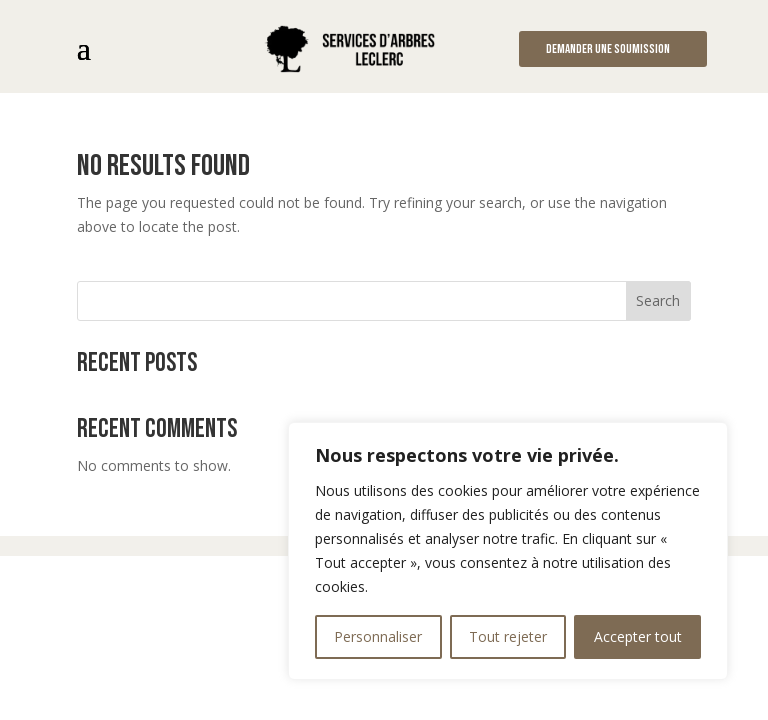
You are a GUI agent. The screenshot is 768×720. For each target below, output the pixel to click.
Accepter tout (638, 636)
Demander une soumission (608, 49)
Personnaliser (378, 636)
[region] (508, 551)
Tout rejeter (508, 636)
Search (658, 300)
